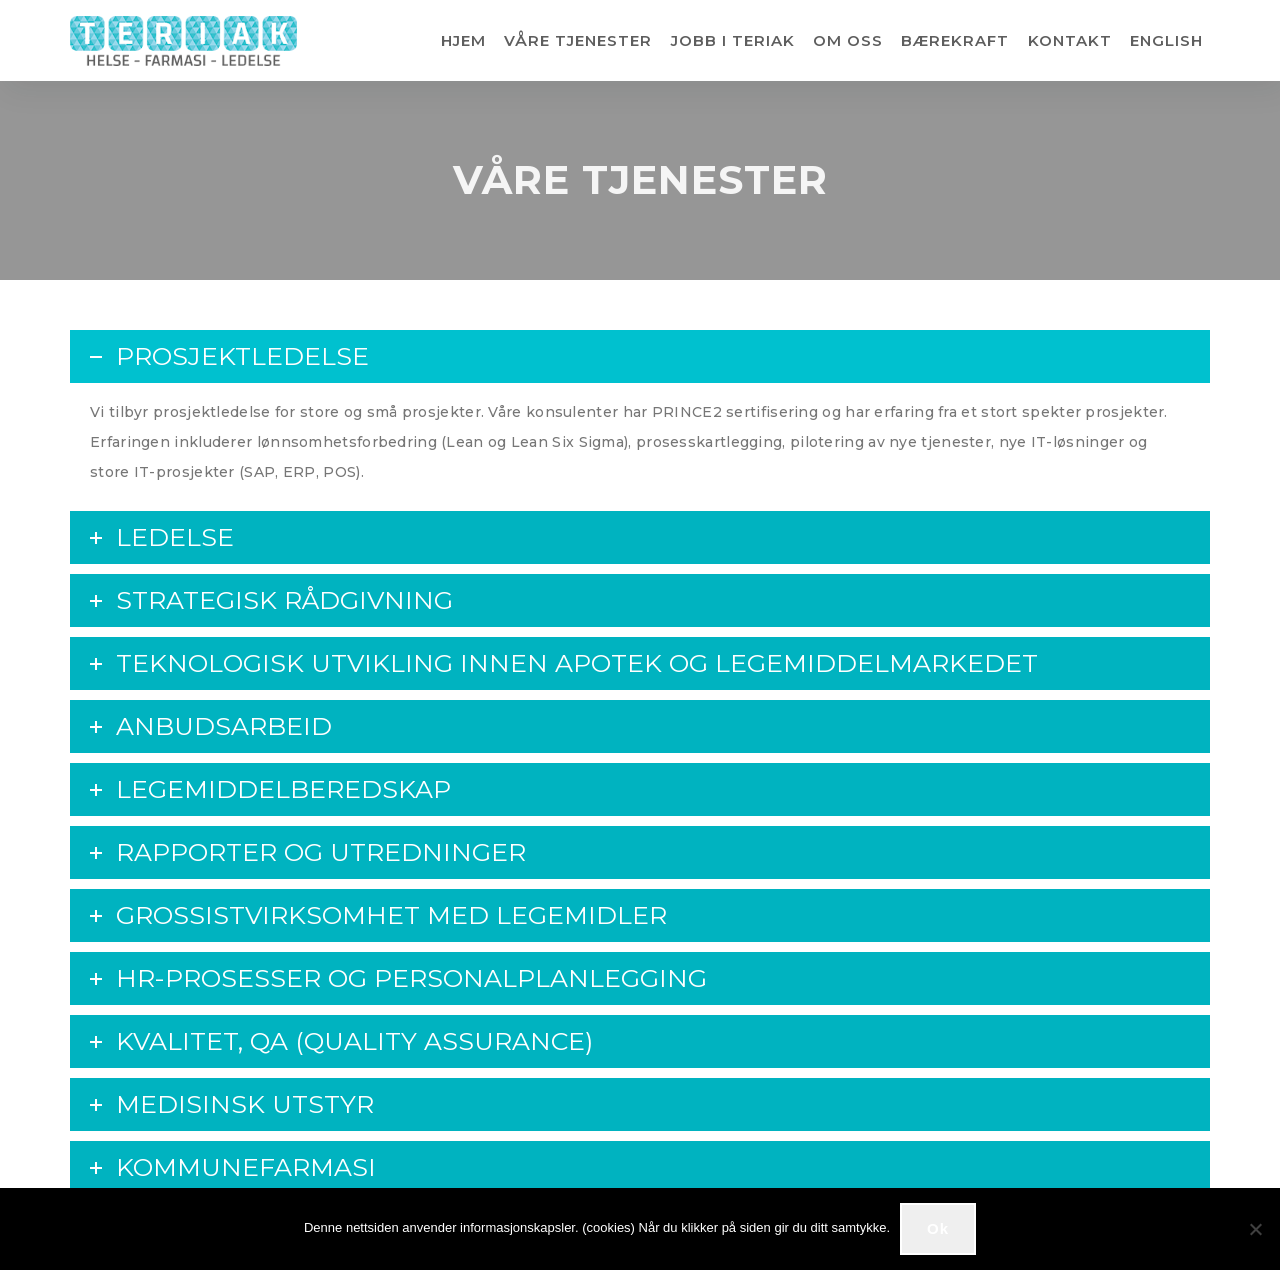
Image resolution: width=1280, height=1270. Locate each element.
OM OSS (848, 40)
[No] (1255, 1229)
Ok (938, 1228)
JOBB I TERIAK (733, 40)
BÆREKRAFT (955, 40)
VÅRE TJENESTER (578, 40)
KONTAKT (1070, 40)
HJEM (463, 40)
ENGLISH (1166, 40)
